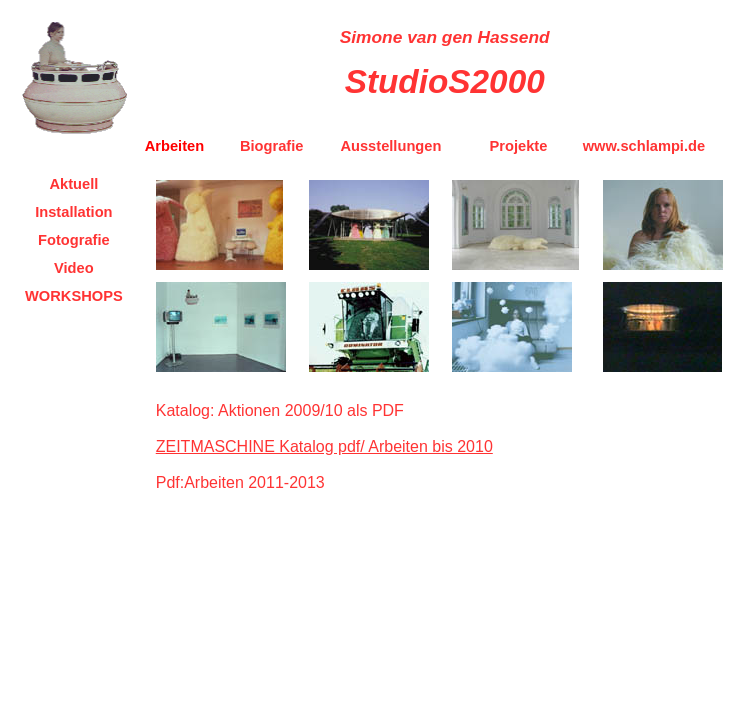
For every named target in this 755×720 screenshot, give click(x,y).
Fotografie (74, 240)
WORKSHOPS (74, 296)
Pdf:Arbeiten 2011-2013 (240, 482)
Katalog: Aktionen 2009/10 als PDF (280, 410)
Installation (73, 212)
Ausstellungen (390, 146)
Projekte (519, 146)
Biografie (272, 146)
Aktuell (73, 184)
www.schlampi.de (644, 146)
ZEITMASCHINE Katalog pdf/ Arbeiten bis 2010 (324, 446)
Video (74, 268)
